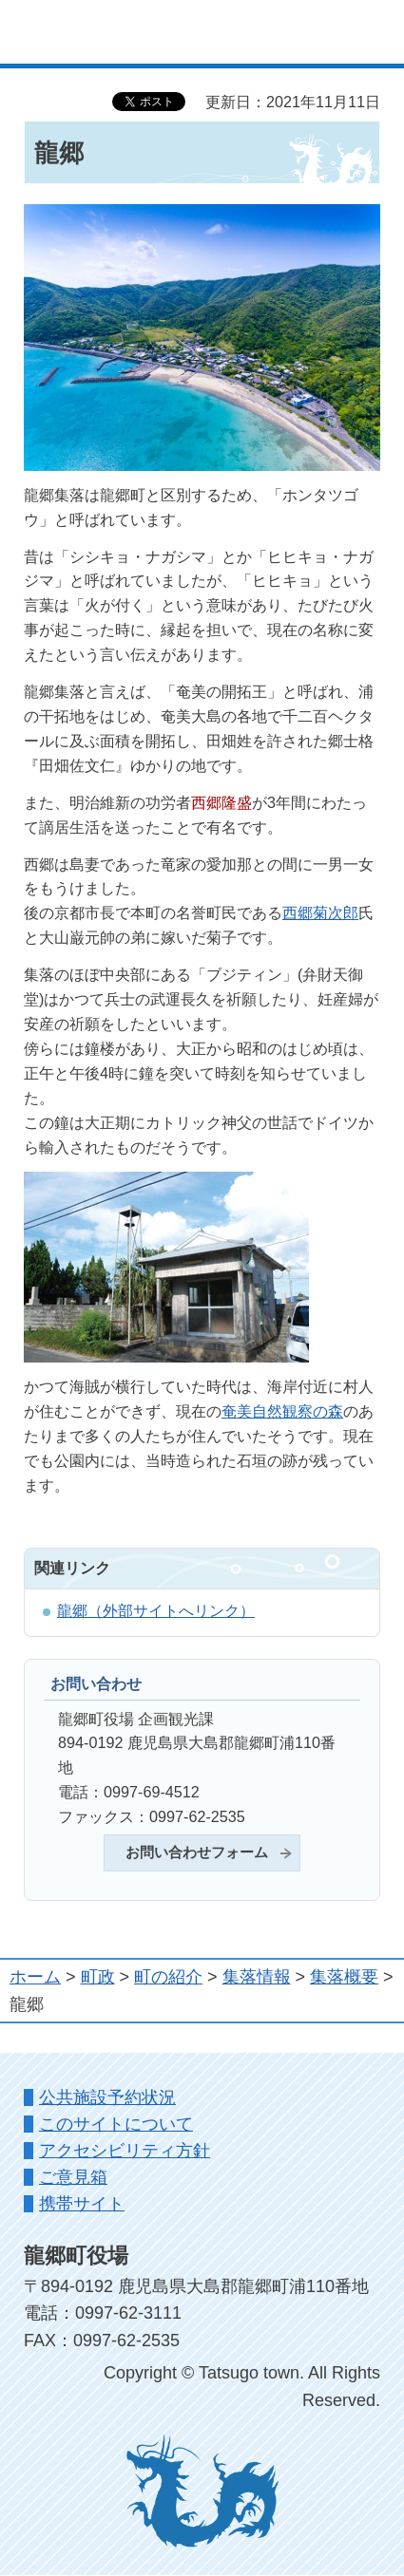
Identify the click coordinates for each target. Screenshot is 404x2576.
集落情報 (256, 1976)
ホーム (35, 1976)
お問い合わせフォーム (196, 1852)
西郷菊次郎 (320, 912)
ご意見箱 (73, 2177)
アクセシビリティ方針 (124, 2150)
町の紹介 (168, 1976)
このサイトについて (116, 2124)
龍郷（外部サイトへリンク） (156, 1610)
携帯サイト (82, 2203)
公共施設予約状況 (107, 2097)
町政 (98, 1976)
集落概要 (344, 1976)
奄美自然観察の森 (282, 1411)
